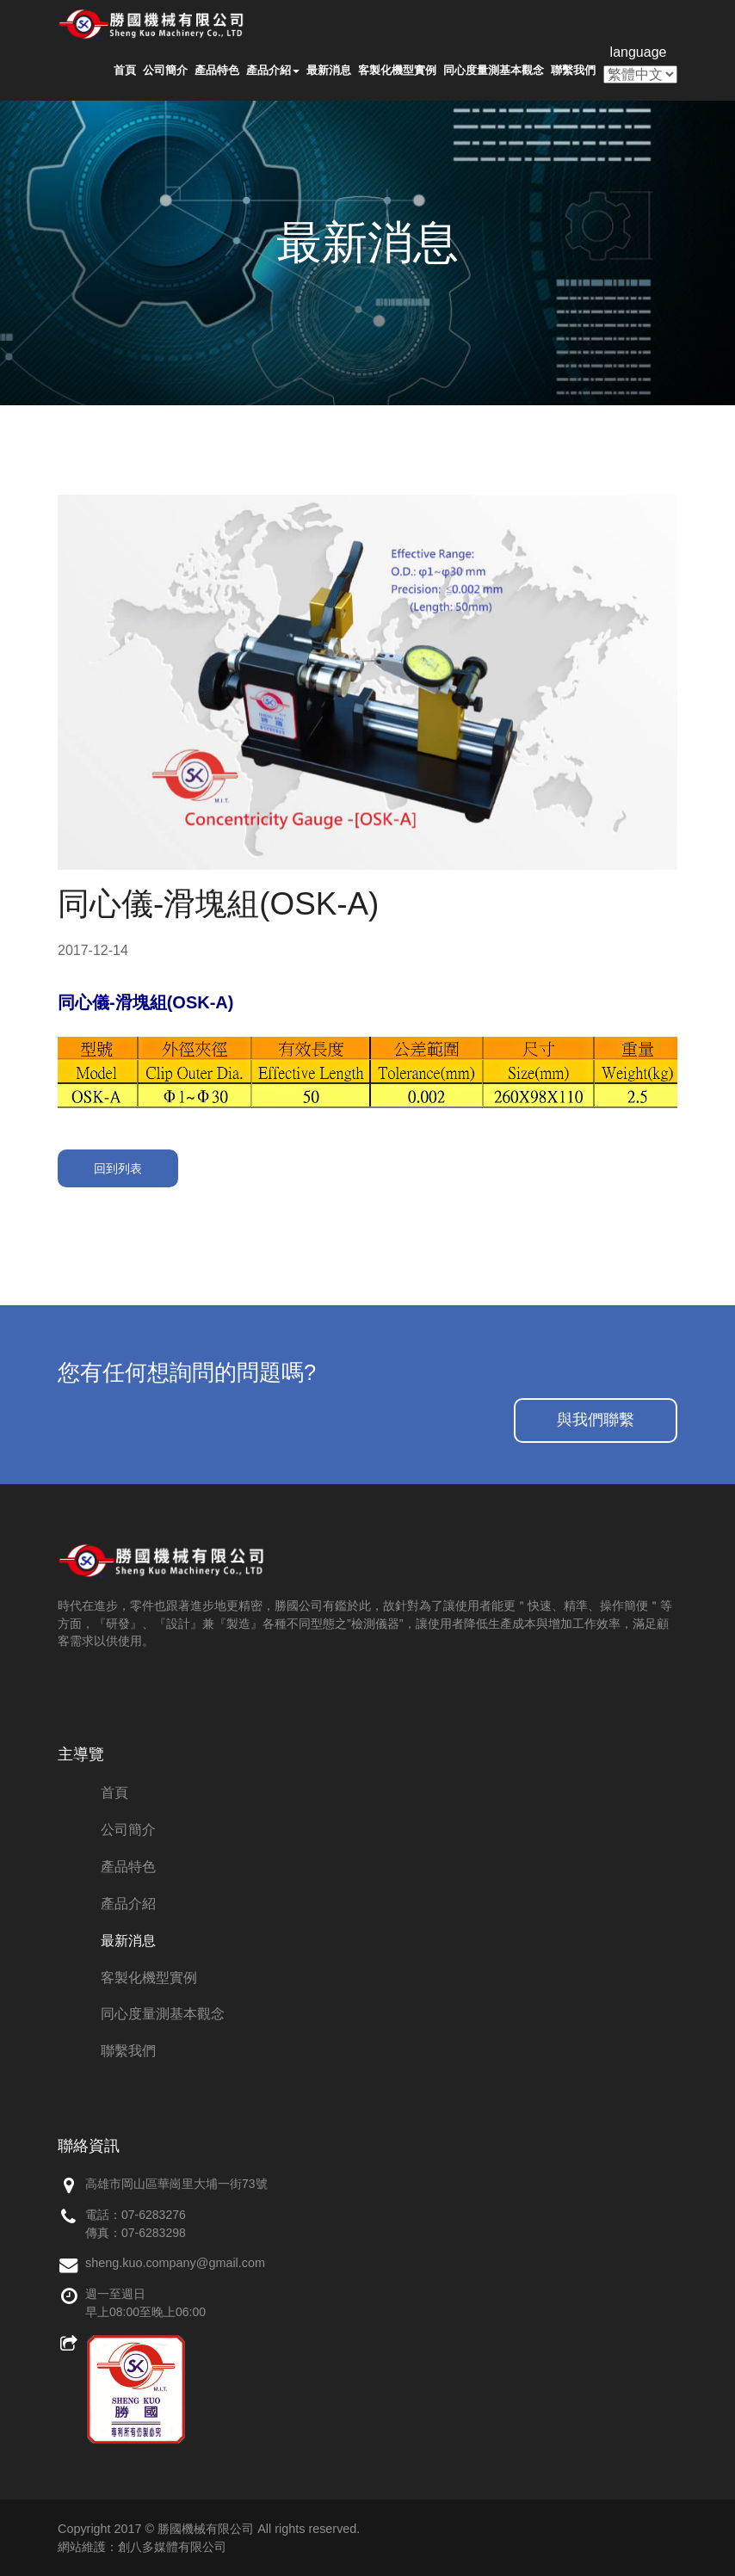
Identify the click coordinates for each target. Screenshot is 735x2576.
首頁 (125, 70)
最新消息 (328, 70)
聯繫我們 (573, 70)
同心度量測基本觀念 (493, 70)
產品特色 (217, 70)
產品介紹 (273, 70)
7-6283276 (157, 2215)
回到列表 (118, 1168)
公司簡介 (165, 70)
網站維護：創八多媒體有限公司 (142, 2547)
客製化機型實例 (397, 70)
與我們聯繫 (595, 1419)
